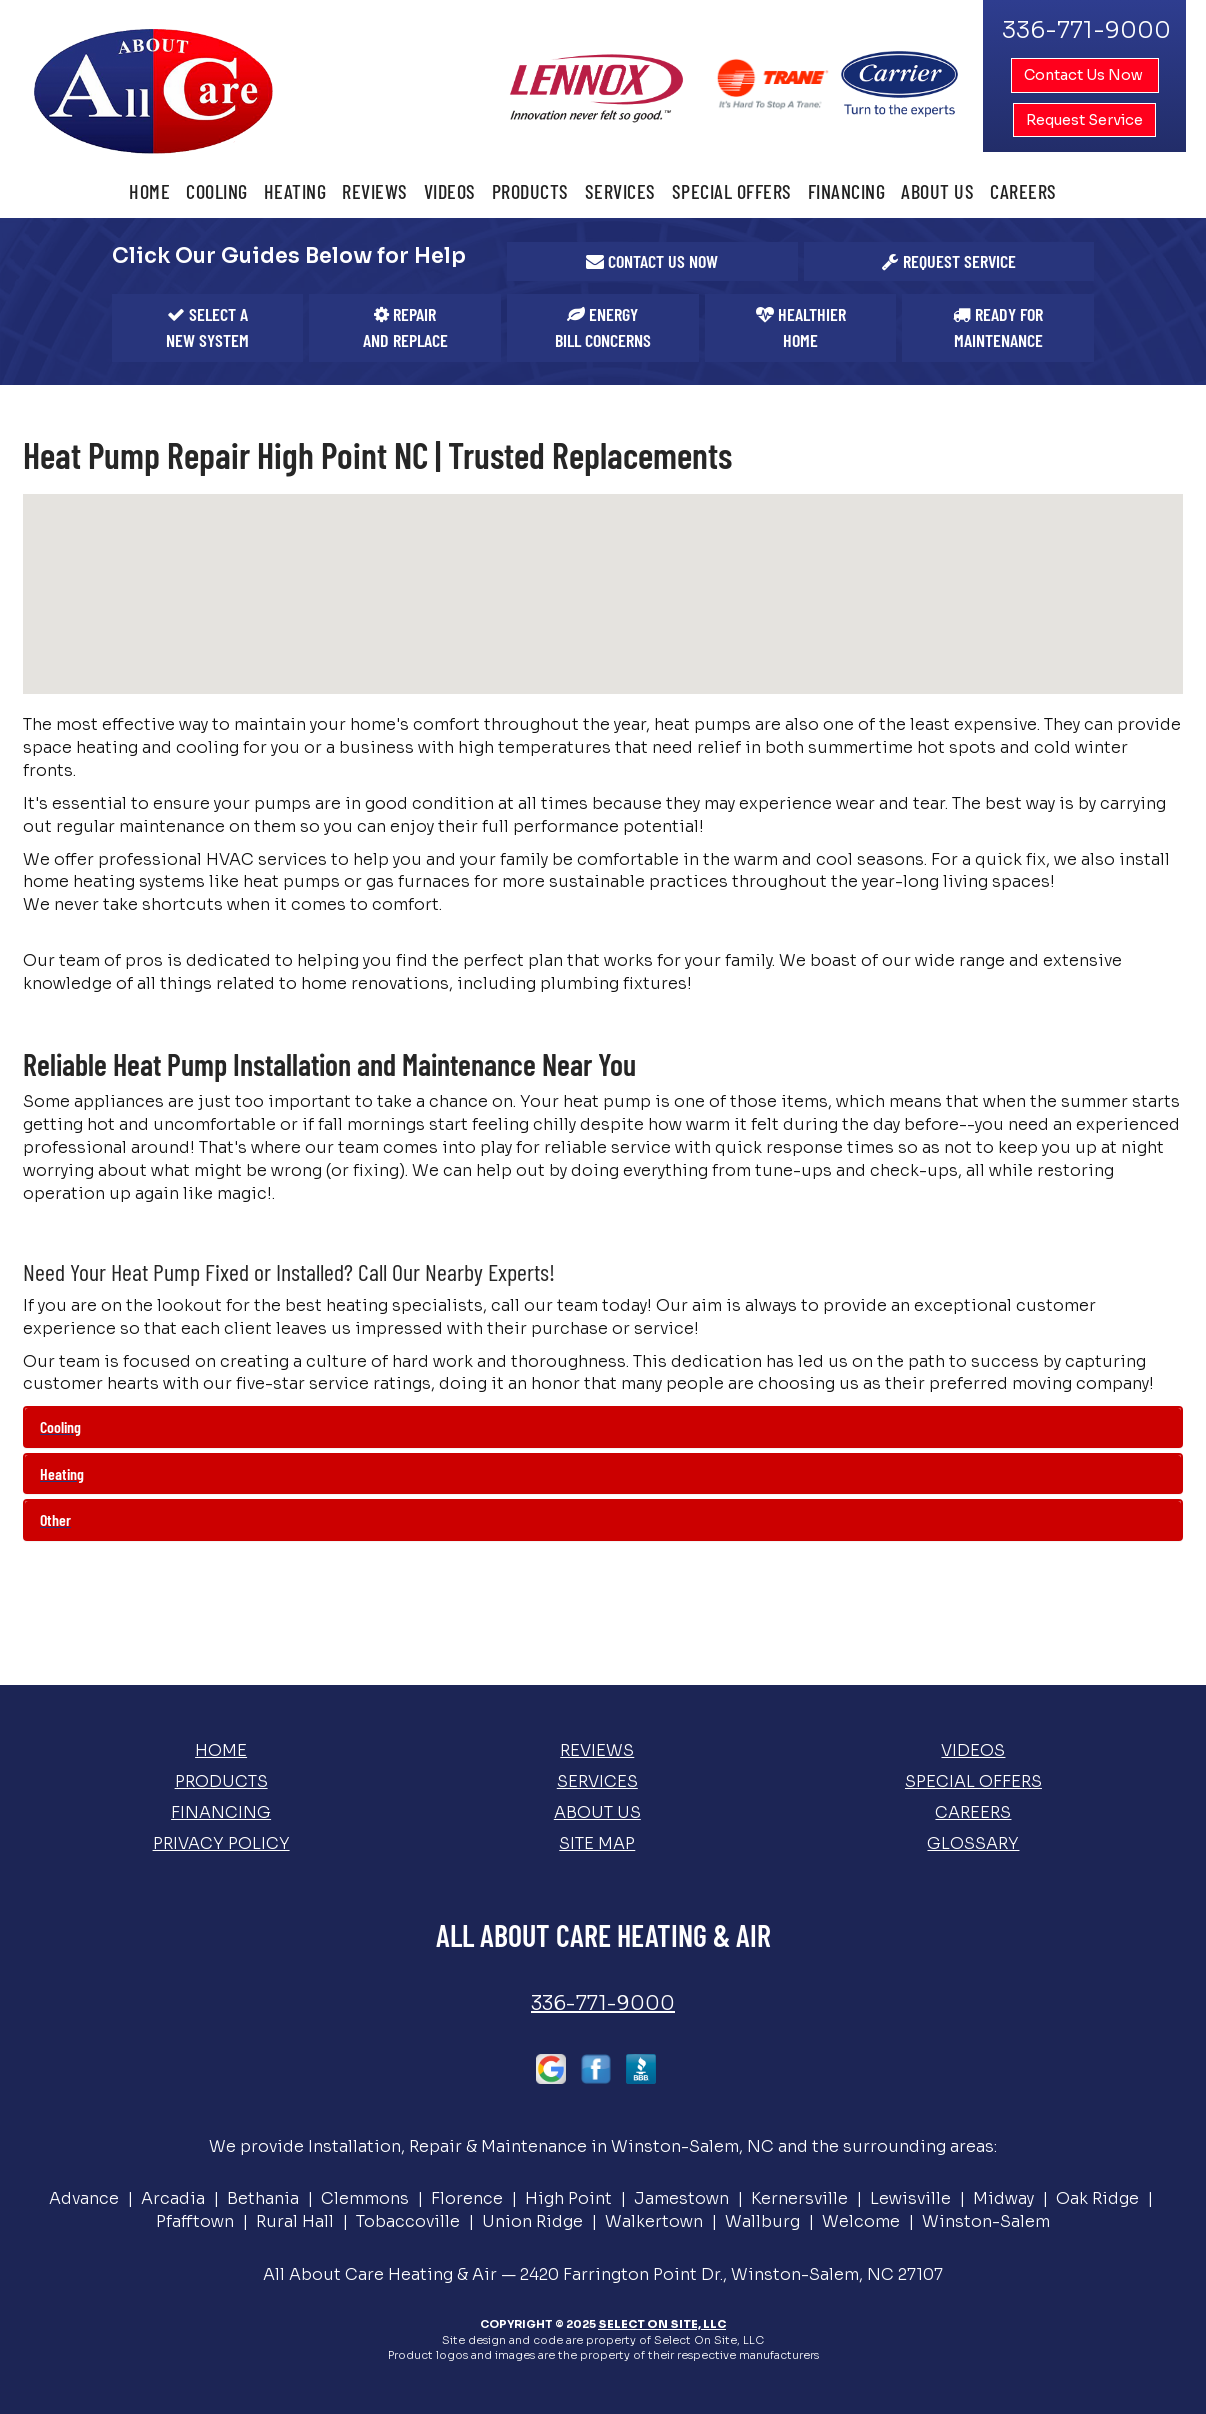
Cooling (217, 191)
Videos (450, 191)
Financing (847, 191)
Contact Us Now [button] (1085, 75)
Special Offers (732, 191)
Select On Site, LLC (662, 2324)
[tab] (603, 1427)
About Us (937, 191)
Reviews (375, 191)
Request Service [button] (1084, 120)
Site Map (597, 1843)
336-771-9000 (603, 2003)
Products (530, 191)
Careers (1023, 191)
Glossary (973, 1843)
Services (620, 191)
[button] (652, 262)
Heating (295, 191)
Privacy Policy (221, 1843)
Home (149, 191)
